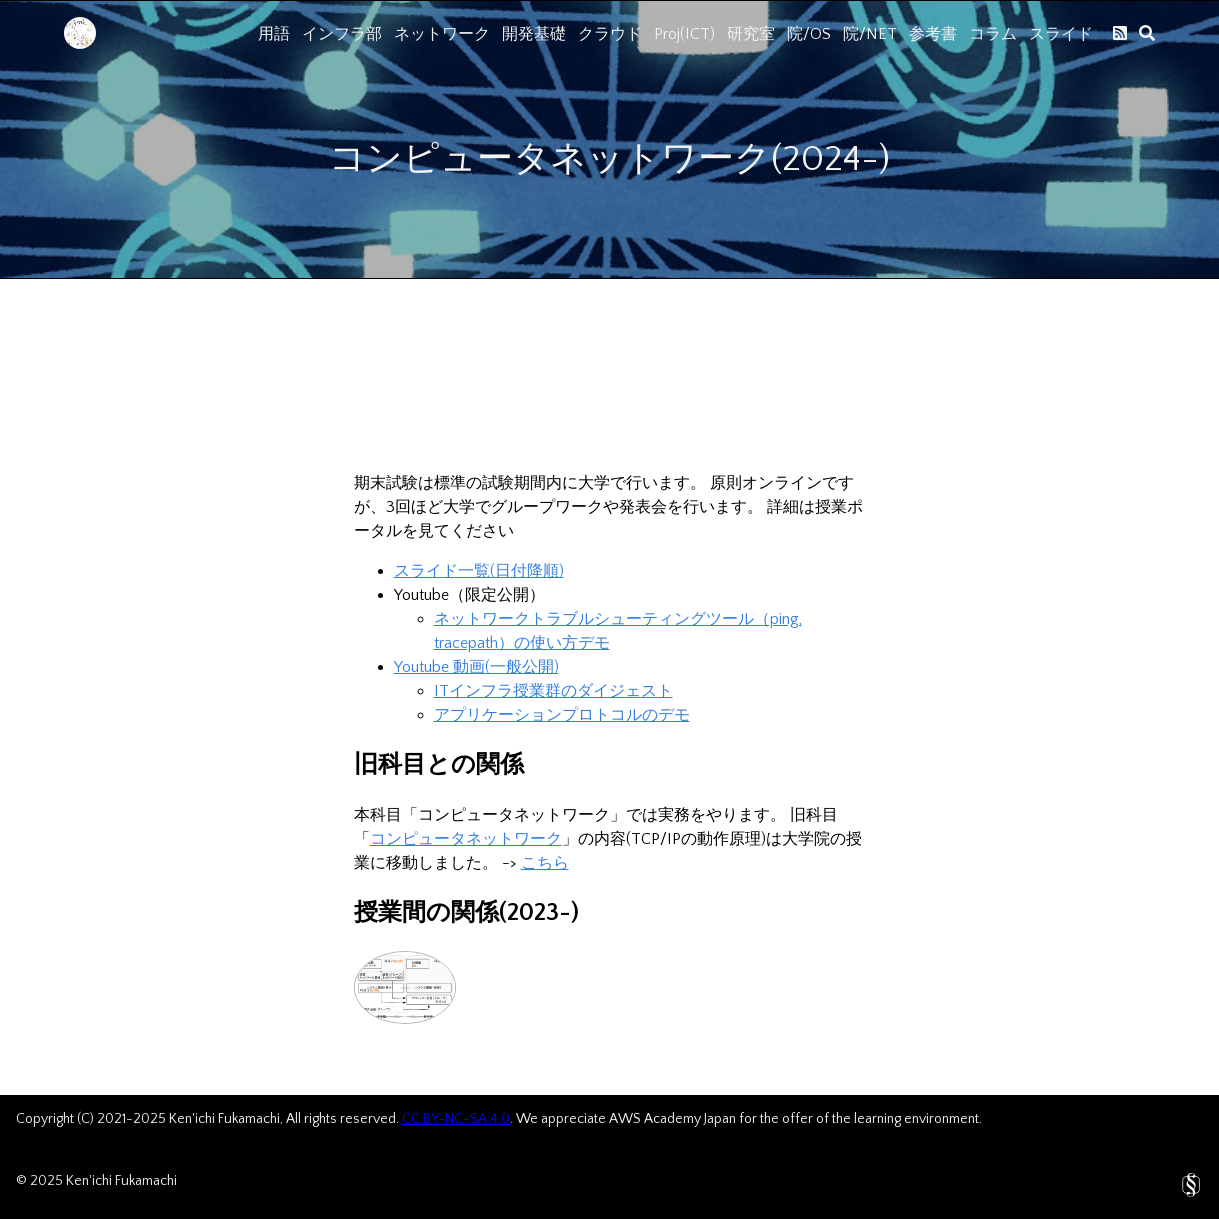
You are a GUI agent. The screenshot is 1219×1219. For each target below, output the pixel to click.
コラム (993, 34)
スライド (1061, 34)
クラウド (610, 34)
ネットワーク (442, 34)
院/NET (870, 34)
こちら (545, 863)
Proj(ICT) (684, 34)
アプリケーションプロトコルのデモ (562, 715)
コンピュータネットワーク (466, 839)
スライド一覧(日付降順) (479, 571)
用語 (274, 34)
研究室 (751, 34)
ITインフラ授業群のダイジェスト (553, 691)
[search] (1147, 33)
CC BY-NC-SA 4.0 (456, 1119)
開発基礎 (534, 34)
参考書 (933, 34)
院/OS (809, 34)
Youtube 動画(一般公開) (476, 667)
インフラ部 (342, 34)
